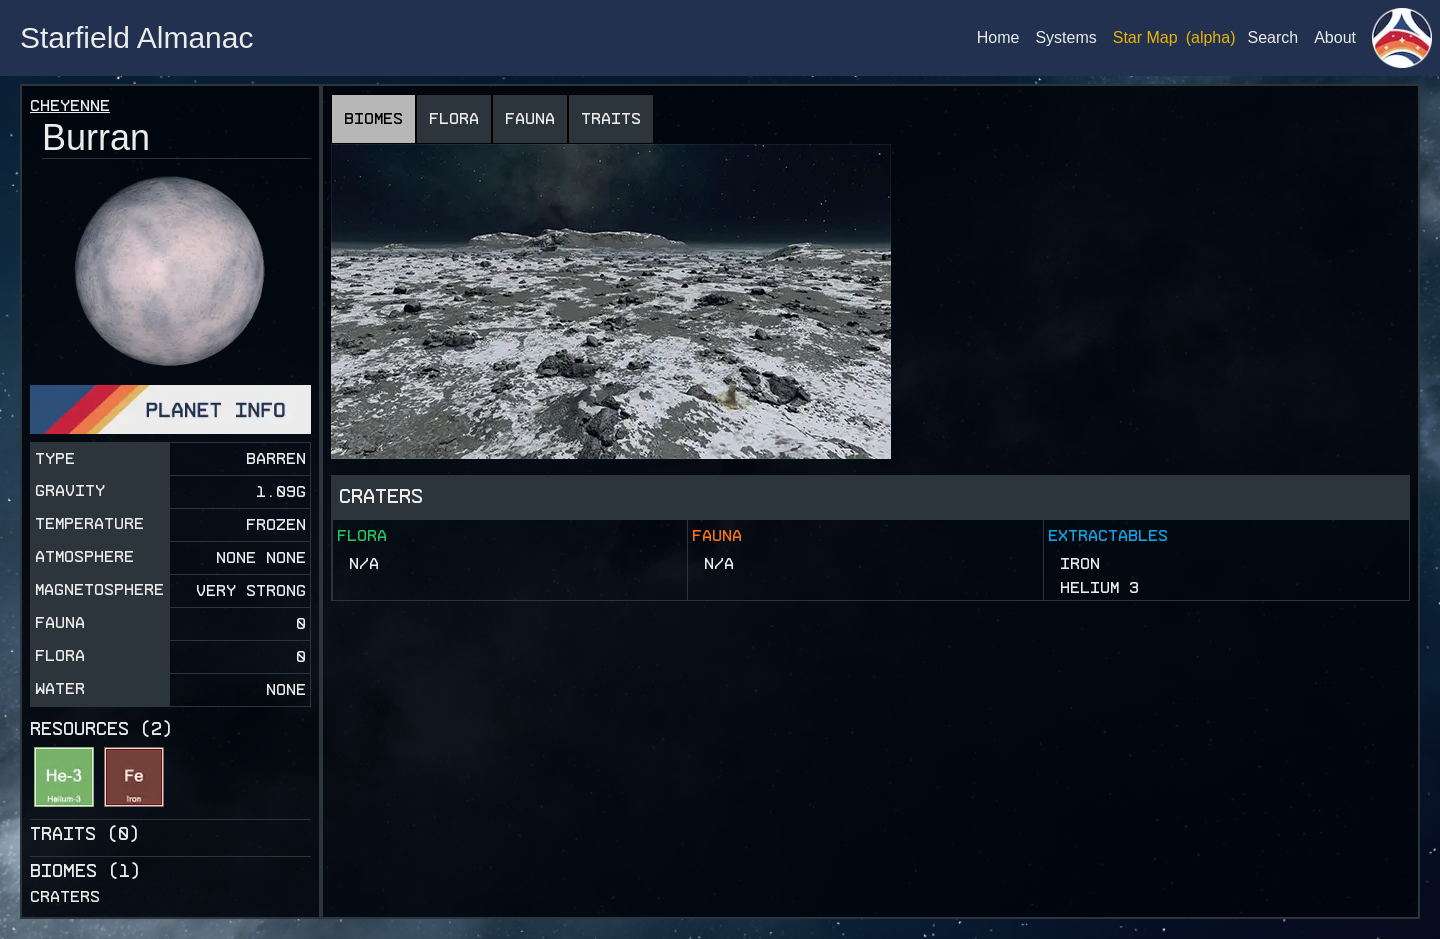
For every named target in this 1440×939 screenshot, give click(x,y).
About (1335, 37)
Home (998, 37)
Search (1272, 37)
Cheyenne (70, 105)
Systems (1065, 37)
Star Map (1145, 37)
